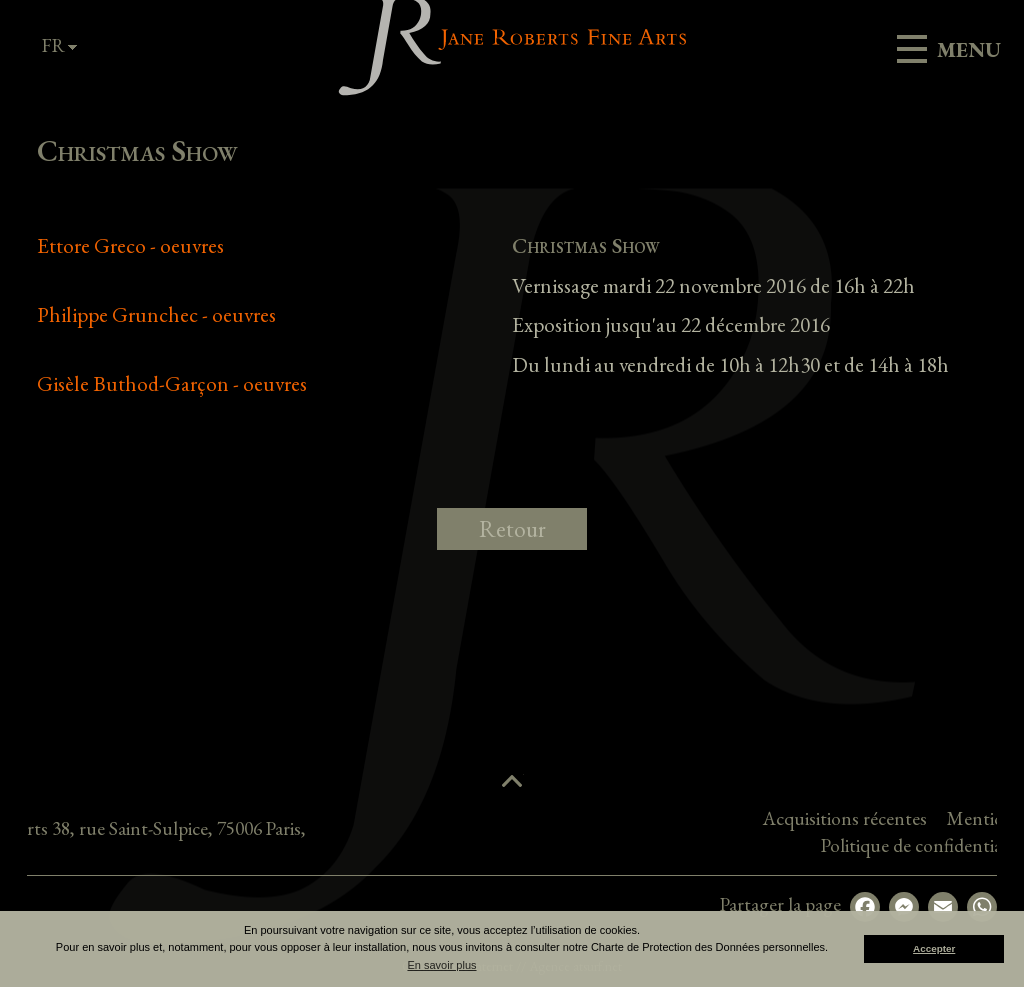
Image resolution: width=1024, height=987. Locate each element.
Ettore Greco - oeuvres (130, 245)
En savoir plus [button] (441, 965)
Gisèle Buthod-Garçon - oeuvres (172, 383)
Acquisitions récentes (928, 818)
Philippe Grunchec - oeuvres (156, 314)
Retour (512, 529)
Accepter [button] (934, 948)
